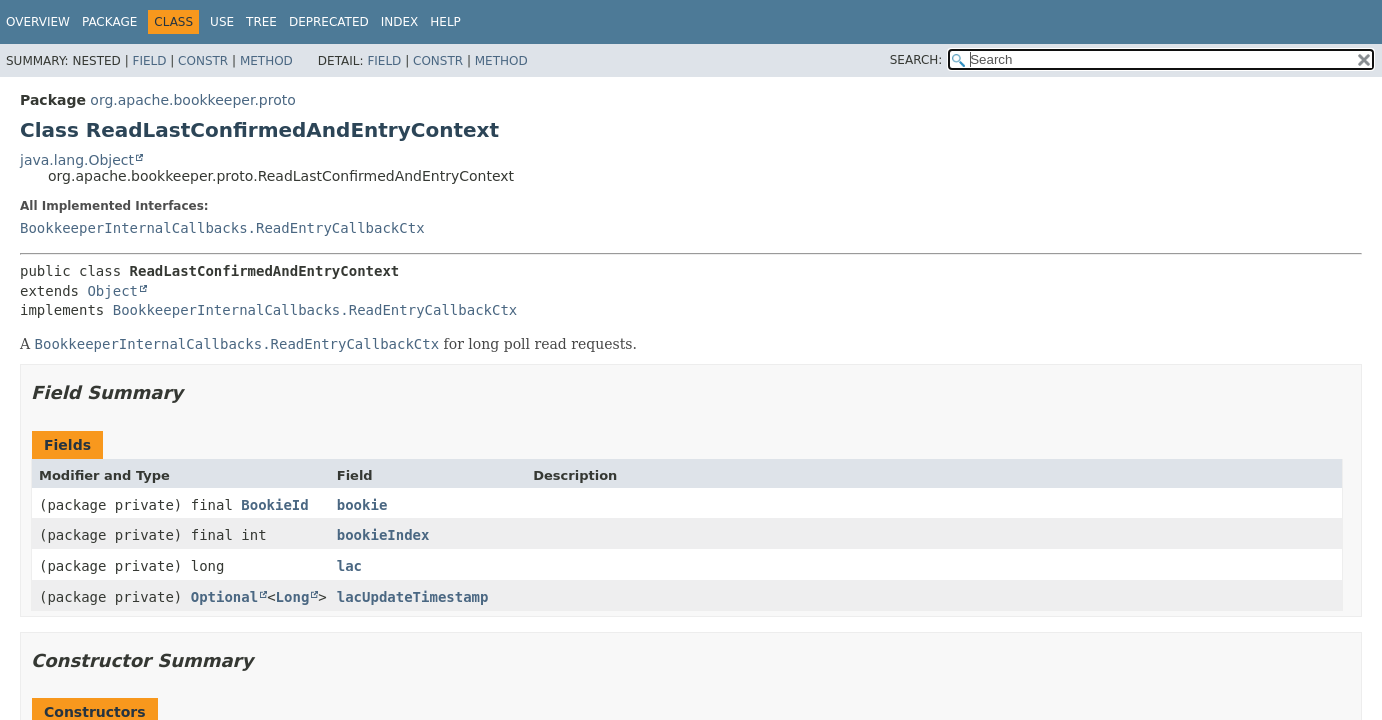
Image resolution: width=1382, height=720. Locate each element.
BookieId (274, 505)
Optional (224, 597)
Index (400, 22)
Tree (261, 22)
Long (293, 597)
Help (445, 22)
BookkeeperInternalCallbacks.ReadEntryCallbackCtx (222, 228)
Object (112, 291)
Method (266, 61)
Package (109, 22)
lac (349, 566)
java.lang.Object (77, 160)
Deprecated (329, 22)
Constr (203, 61)
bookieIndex (383, 535)
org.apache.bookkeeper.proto (192, 100)
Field (149, 61)
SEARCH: (916, 60)
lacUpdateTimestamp (413, 597)
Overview (38, 22)
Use (222, 22)
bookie (362, 505)
